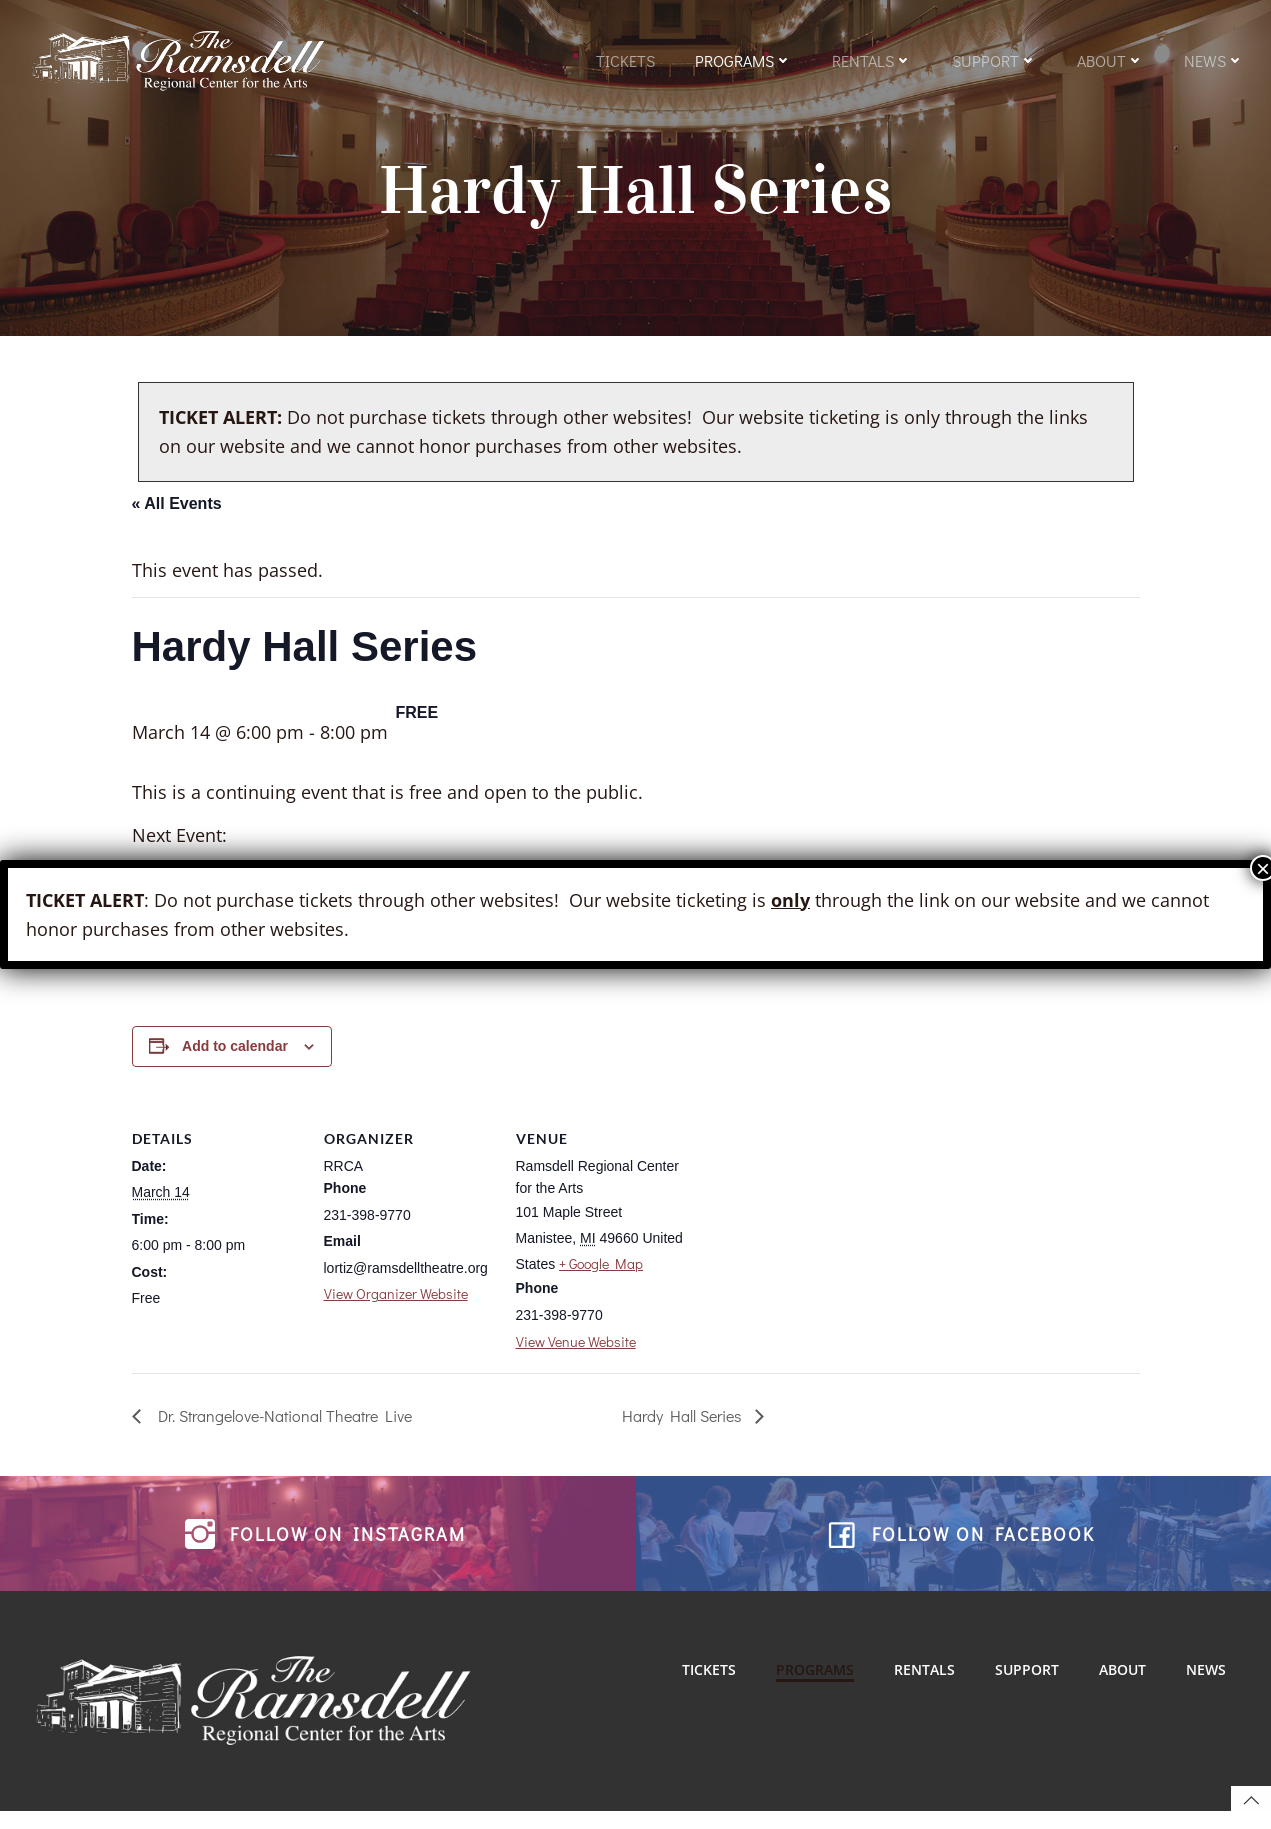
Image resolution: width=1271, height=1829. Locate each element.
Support (994, 62)
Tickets (625, 62)
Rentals (872, 62)
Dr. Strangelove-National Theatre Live (281, 1424)
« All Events (177, 512)
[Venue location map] (813, 1245)
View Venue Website (576, 1350)
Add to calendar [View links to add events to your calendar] (235, 1055)
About (1110, 62)
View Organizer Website (396, 1302)
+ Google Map (601, 1273)
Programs (743, 62)
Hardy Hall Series (683, 1424)
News (1214, 62)
